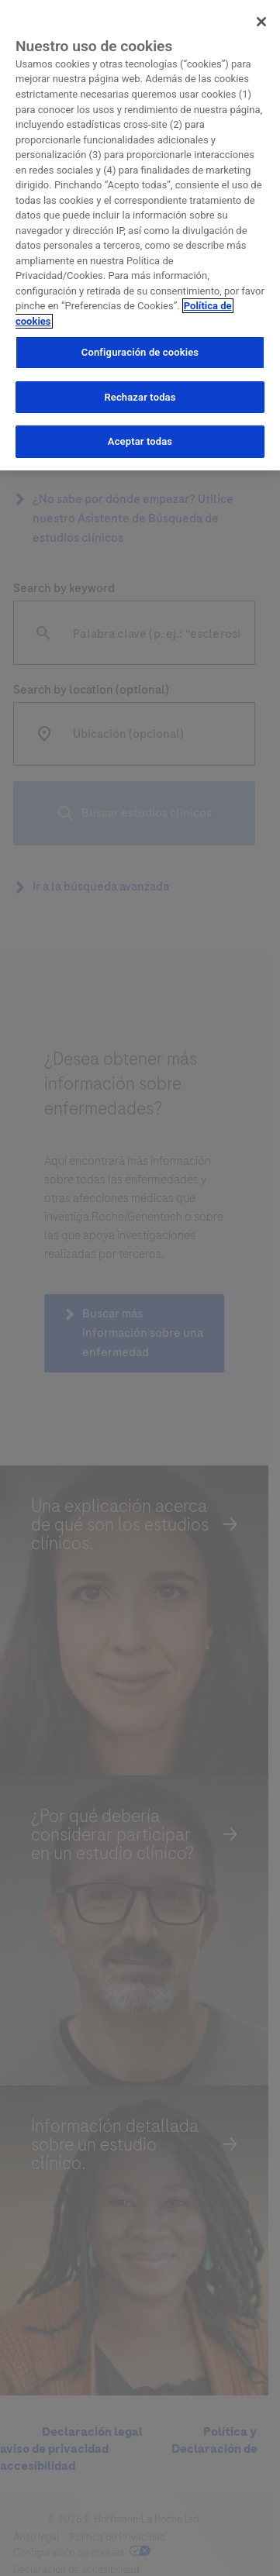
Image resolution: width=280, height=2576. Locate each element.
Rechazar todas (139, 397)
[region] (140, 235)
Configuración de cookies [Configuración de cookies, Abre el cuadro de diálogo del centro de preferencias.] (140, 352)
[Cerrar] (261, 22)
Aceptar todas (140, 441)
